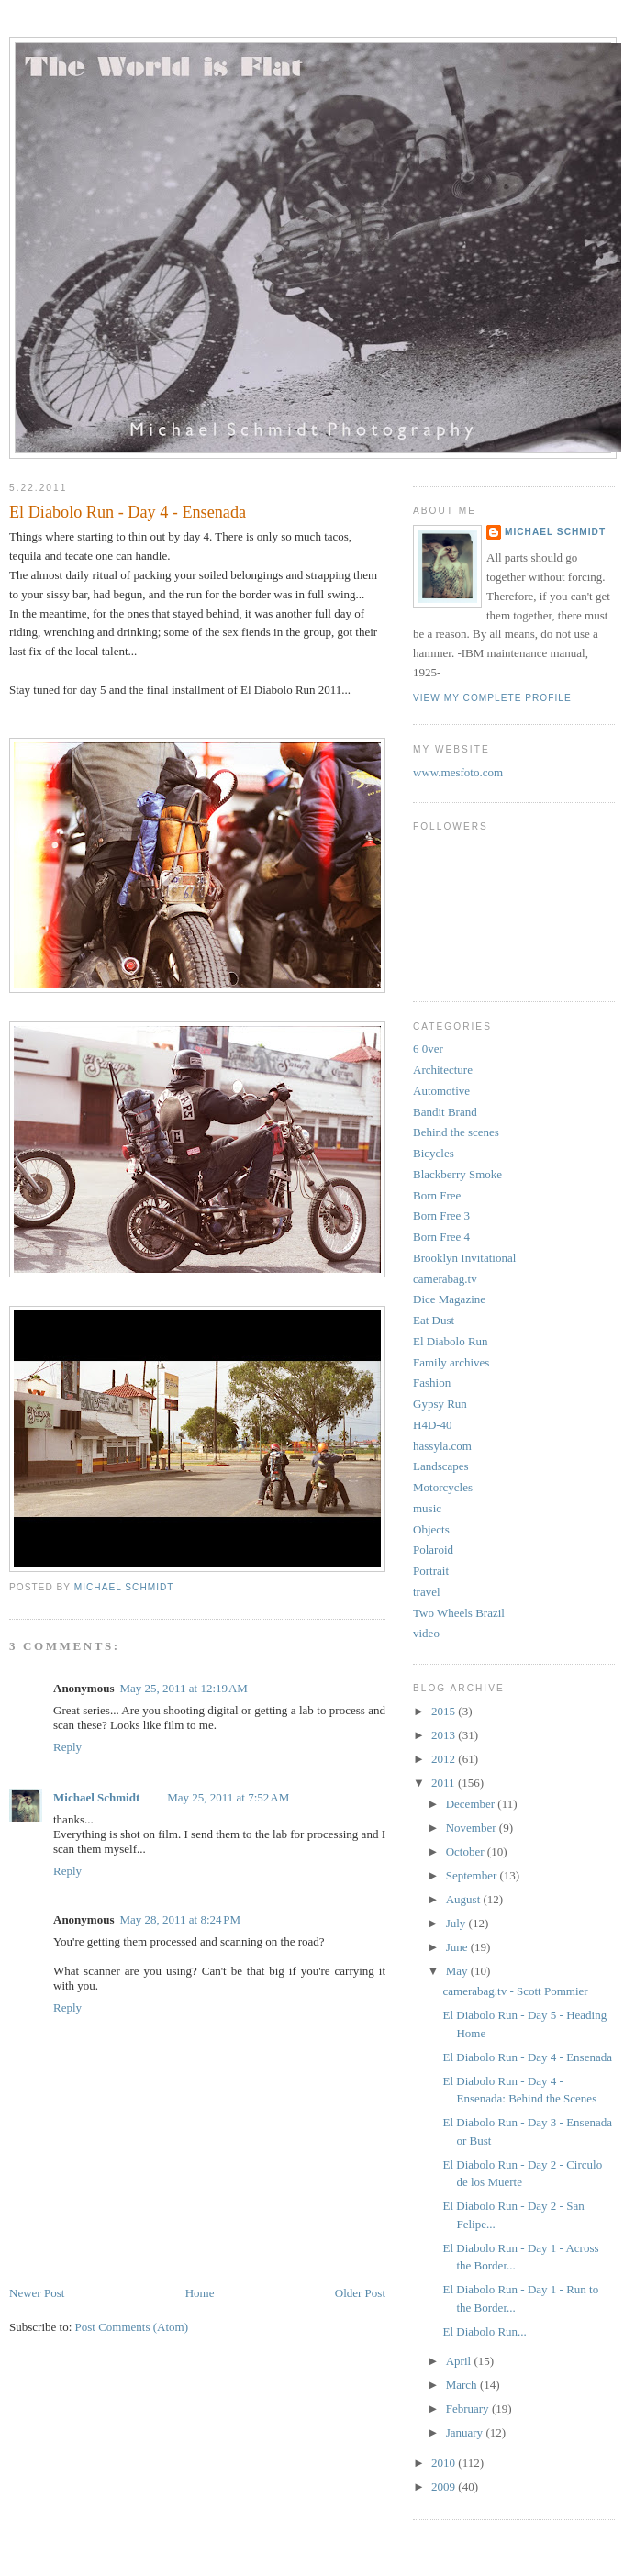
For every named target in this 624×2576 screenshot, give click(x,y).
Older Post (360, 2293)
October (466, 1851)
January (466, 2432)
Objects (431, 1529)
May (458, 1971)
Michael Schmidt (96, 1797)
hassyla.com (442, 1446)
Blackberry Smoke (457, 1174)
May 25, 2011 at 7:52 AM (228, 1797)
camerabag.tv (445, 1279)
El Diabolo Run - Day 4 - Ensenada (526, 2057)
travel (426, 1592)
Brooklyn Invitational (464, 1258)
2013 (444, 1735)
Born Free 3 (441, 1215)
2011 (444, 1783)
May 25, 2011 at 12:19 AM (183, 1688)
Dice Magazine (449, 1299)
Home (200, 2293)
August (465, 1899)
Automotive (441, 1091)
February (469, 2408)
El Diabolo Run (450, 1341)
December (472, 1804)
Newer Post (36, 2293)
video (426, 1633)
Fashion (432, 1382)
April (460, 2361)
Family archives (451, 1362)
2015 (444, 1711)
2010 (444, 2463)
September (473, 1875)
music (427, 1508)
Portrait (431, 1571)
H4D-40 (432, 1425)
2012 (444, 1759)
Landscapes (441, 1466)
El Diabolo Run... (484, 2331)
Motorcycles (443, 1487)
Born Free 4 (441, 1236)
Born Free (437, 1195)
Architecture (443, 1069)
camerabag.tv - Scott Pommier (514, 1991)
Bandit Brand (445, 1112)
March (463, 2385)
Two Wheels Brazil (459, 1613)
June (458, 1947)
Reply (67, 1747)
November (472, 1827)
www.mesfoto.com (458, 772)
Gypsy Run (440, 1404)
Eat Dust (433, 1320)
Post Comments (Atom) (132, 2327)
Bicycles (433, 1153)
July (457, 1923)
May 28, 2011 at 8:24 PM (179, 1919)
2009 (444, 2486)
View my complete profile (492, 698)
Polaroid (433, 1549)
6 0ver (428, 1048)
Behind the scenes (456, 1132)
